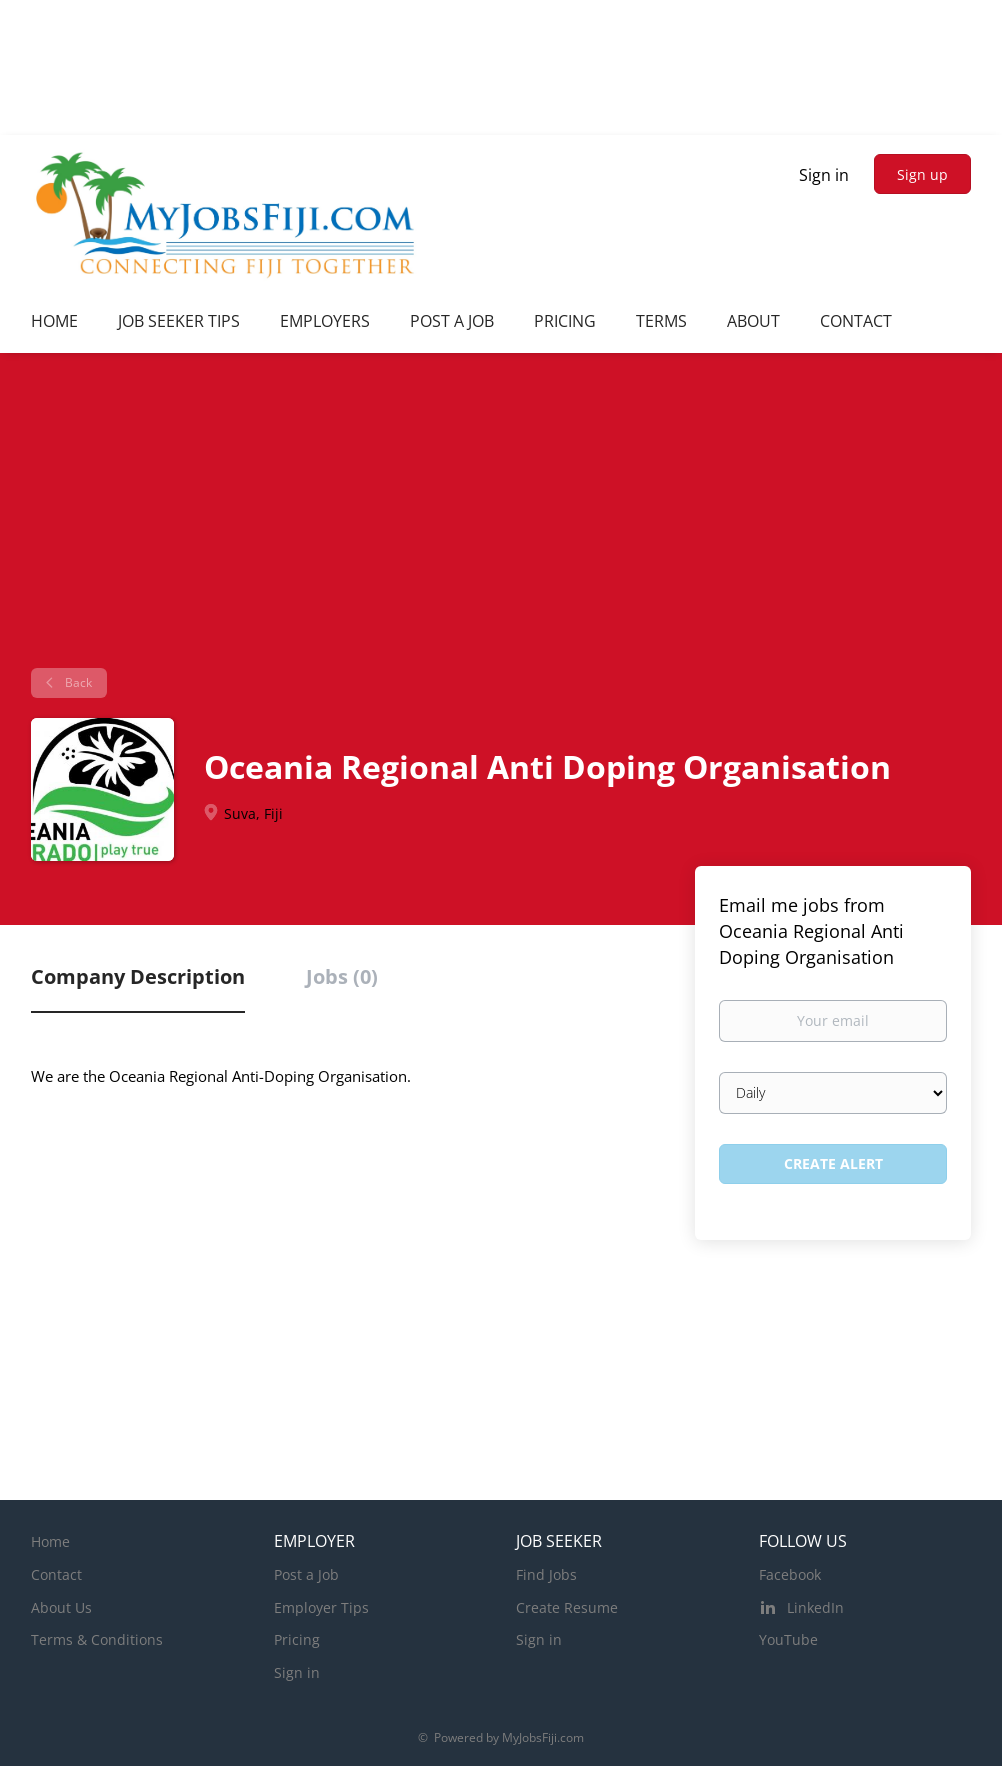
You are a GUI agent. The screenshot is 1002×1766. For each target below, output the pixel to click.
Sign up (922, 174)
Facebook (790, 1574)
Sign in (824, 175)
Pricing (297, 1639)
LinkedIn (815, 1607)
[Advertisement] (501, 518)
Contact (56, 1574)
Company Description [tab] (138, 976)
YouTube (788, 1639)
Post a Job (306, 1574)
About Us (61, 1607)
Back (77, 682)
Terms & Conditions (97, 1639)
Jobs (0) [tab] (342, 976)
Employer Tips (321, 1607)
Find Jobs (546, 1574)
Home (50, 1541)
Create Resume (567, 1607)
